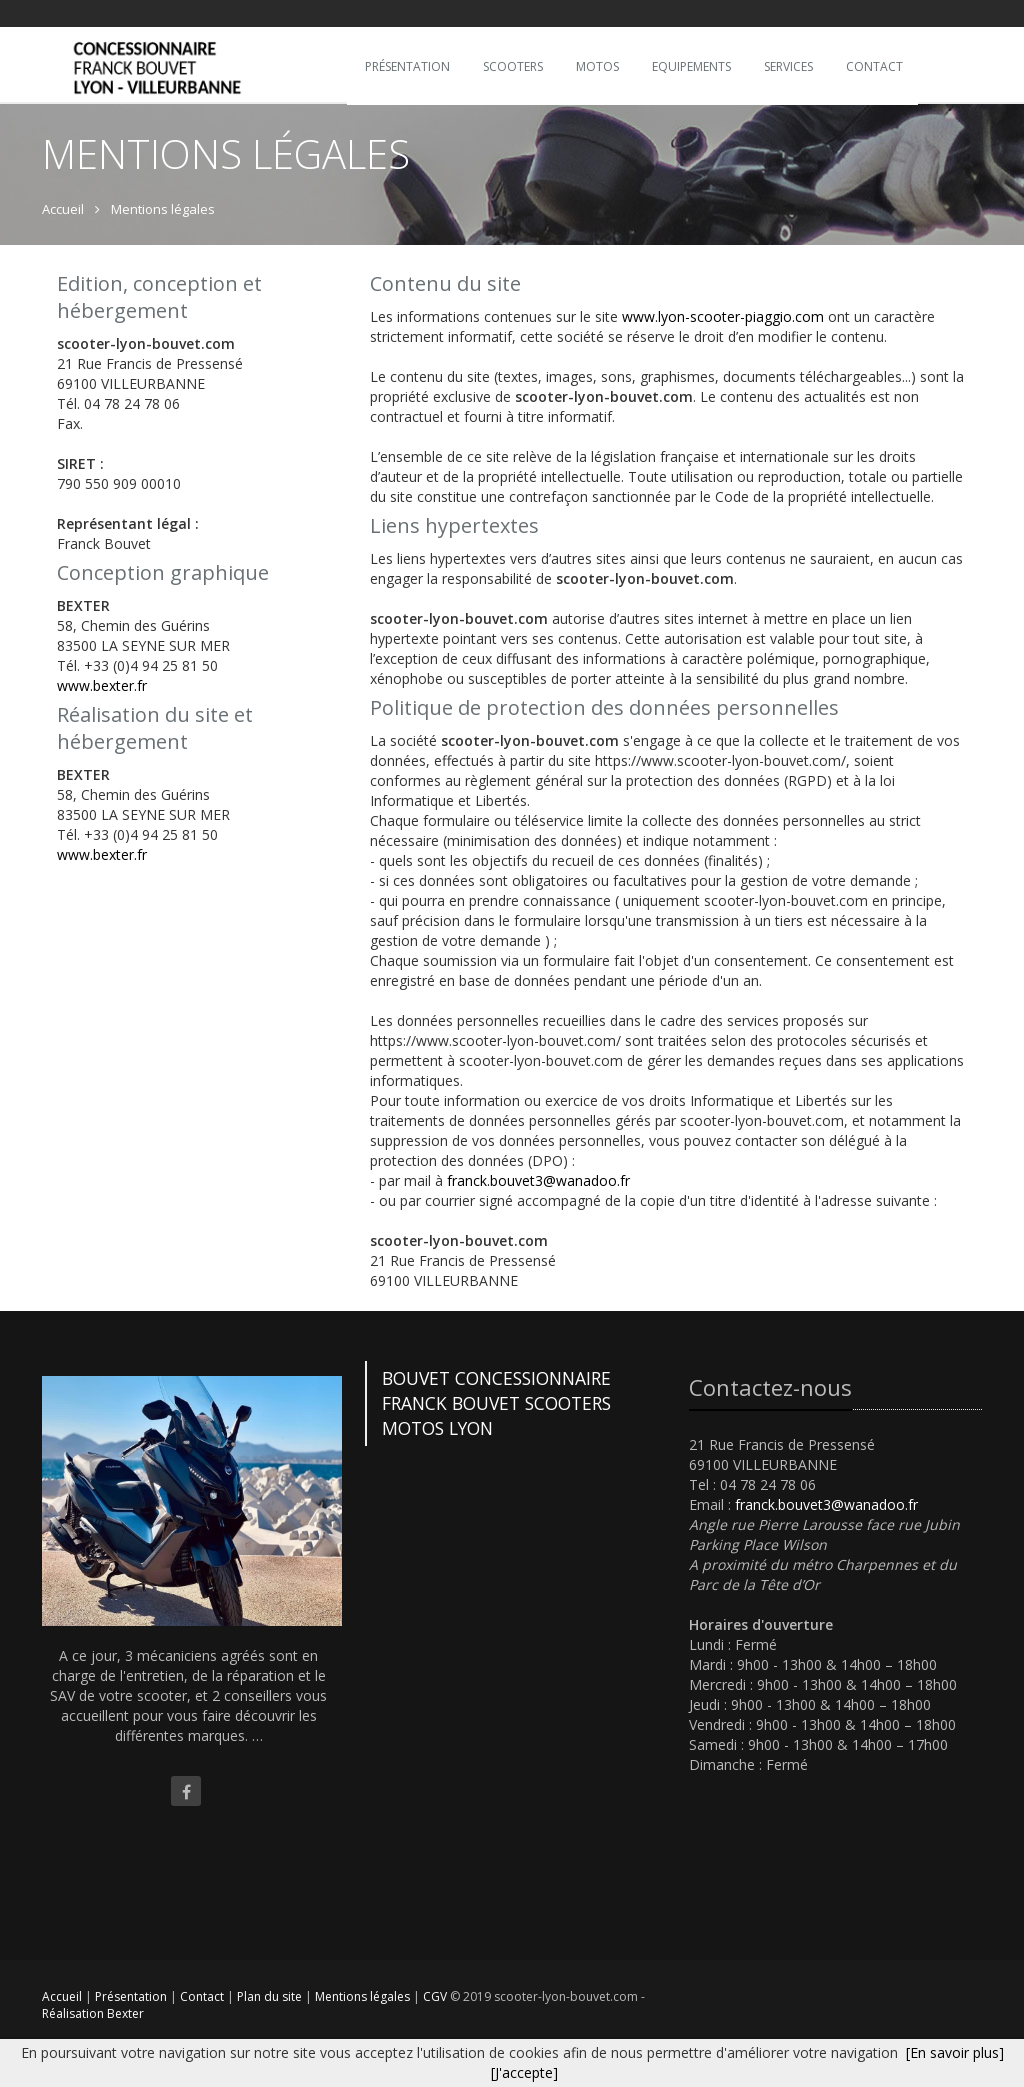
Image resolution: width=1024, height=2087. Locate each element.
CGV (436, 1996)
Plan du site (271, 1996)
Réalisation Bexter (93, 2013)
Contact (203, 1996)
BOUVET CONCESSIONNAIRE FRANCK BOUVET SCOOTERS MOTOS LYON (496, 1403)
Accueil (62, 1996)
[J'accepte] (524, 2072)
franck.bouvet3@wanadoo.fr (538, 1180)
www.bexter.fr (102, 685)
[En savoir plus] (955, 2052)
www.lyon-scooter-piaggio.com (723, 316)
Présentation (132, 1996)
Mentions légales (364, 1996)
